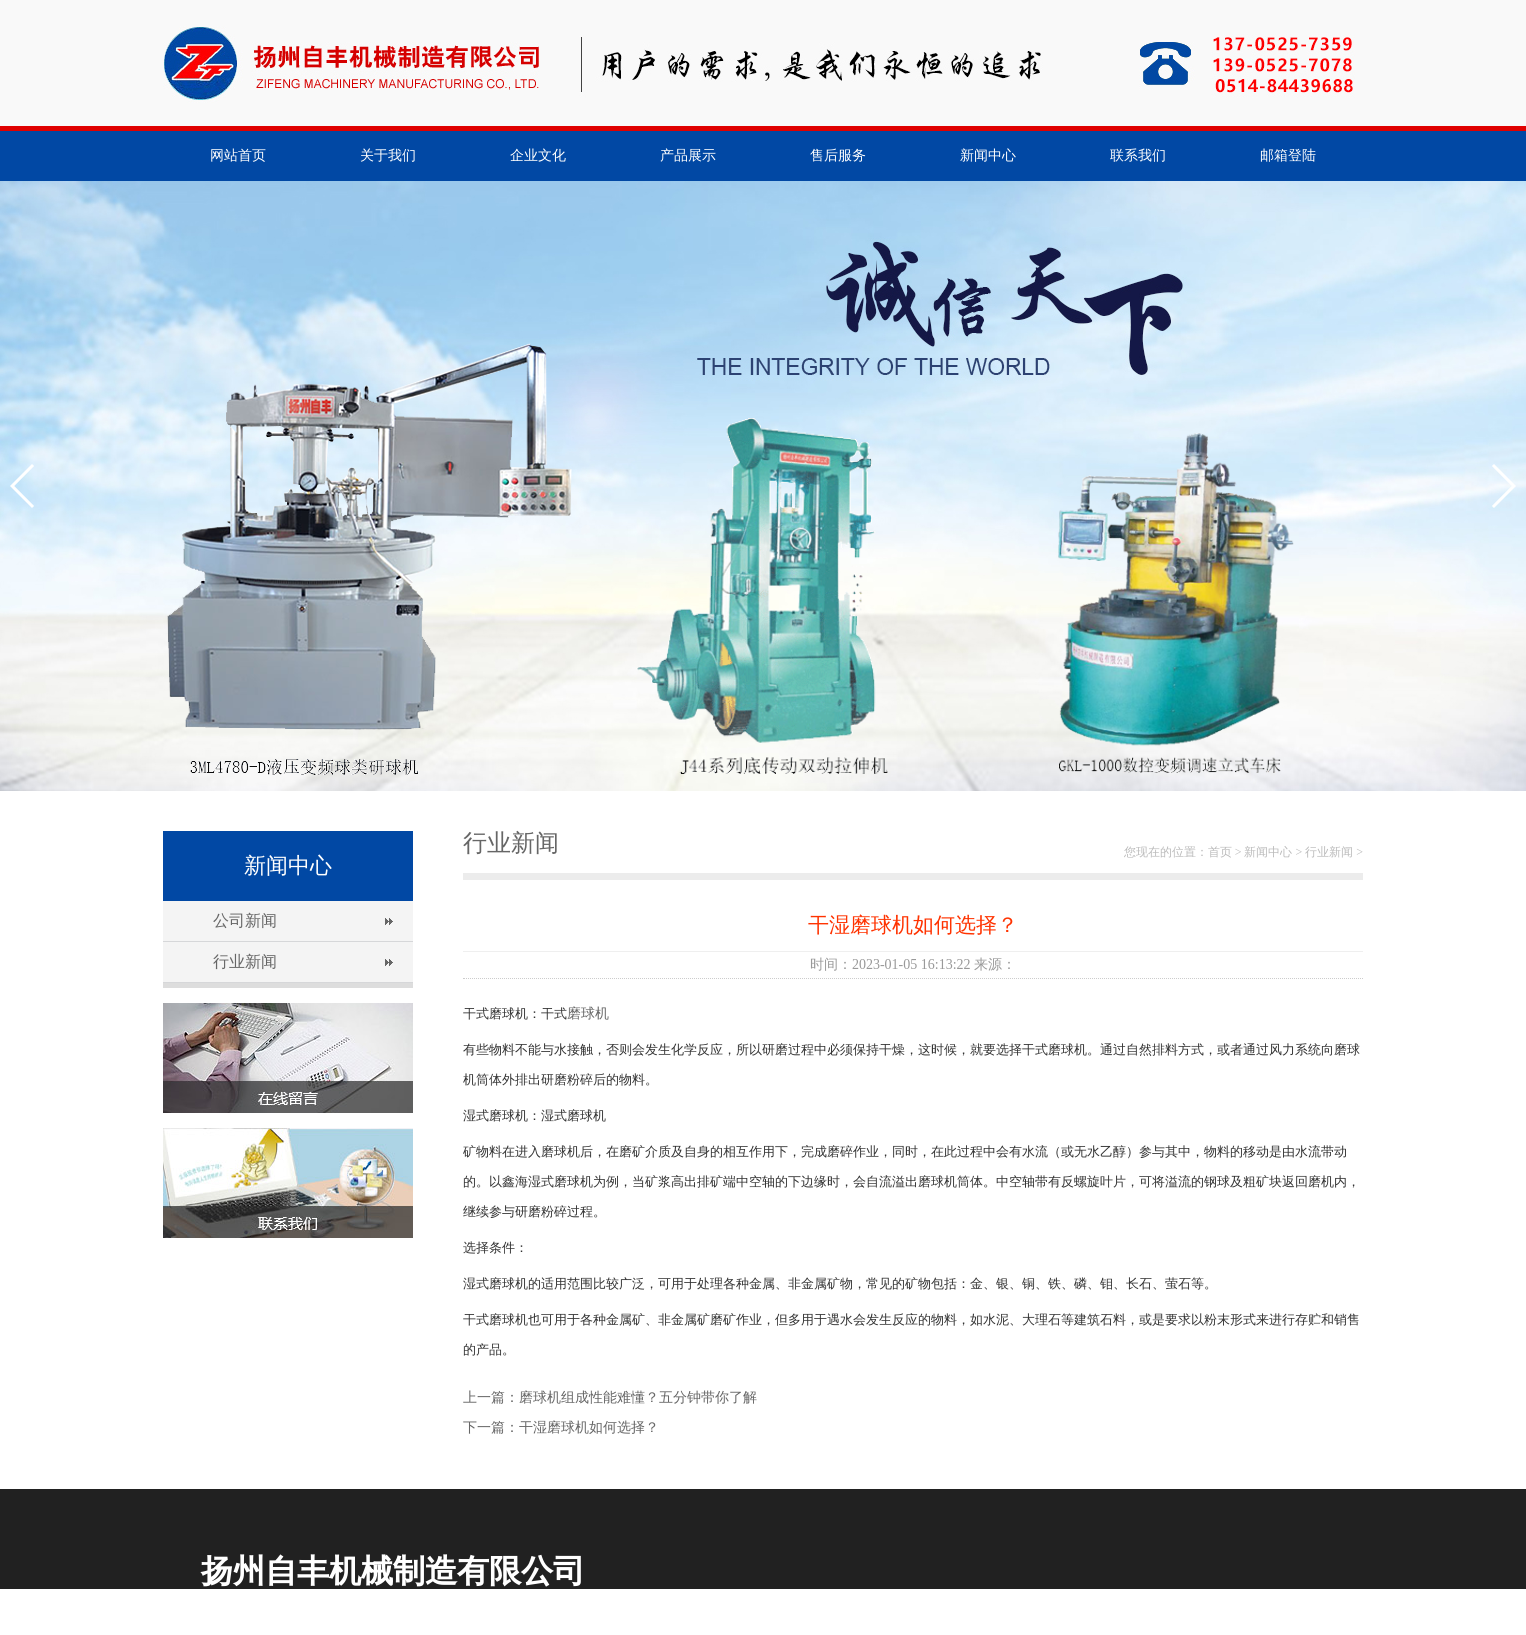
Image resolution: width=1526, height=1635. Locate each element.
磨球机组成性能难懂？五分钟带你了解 (638, 1397)
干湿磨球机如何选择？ (589, 1427)
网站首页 (238, 155)
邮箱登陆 (1288, 155)
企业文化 (538, 155)
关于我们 (388, 155)
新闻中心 (988, 155)
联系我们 (1138, 155)
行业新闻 (245, 961)
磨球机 (588, 1013)
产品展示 (688, 155)
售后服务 (838, 155)
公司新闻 (245, 920)
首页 (1220, 852)
